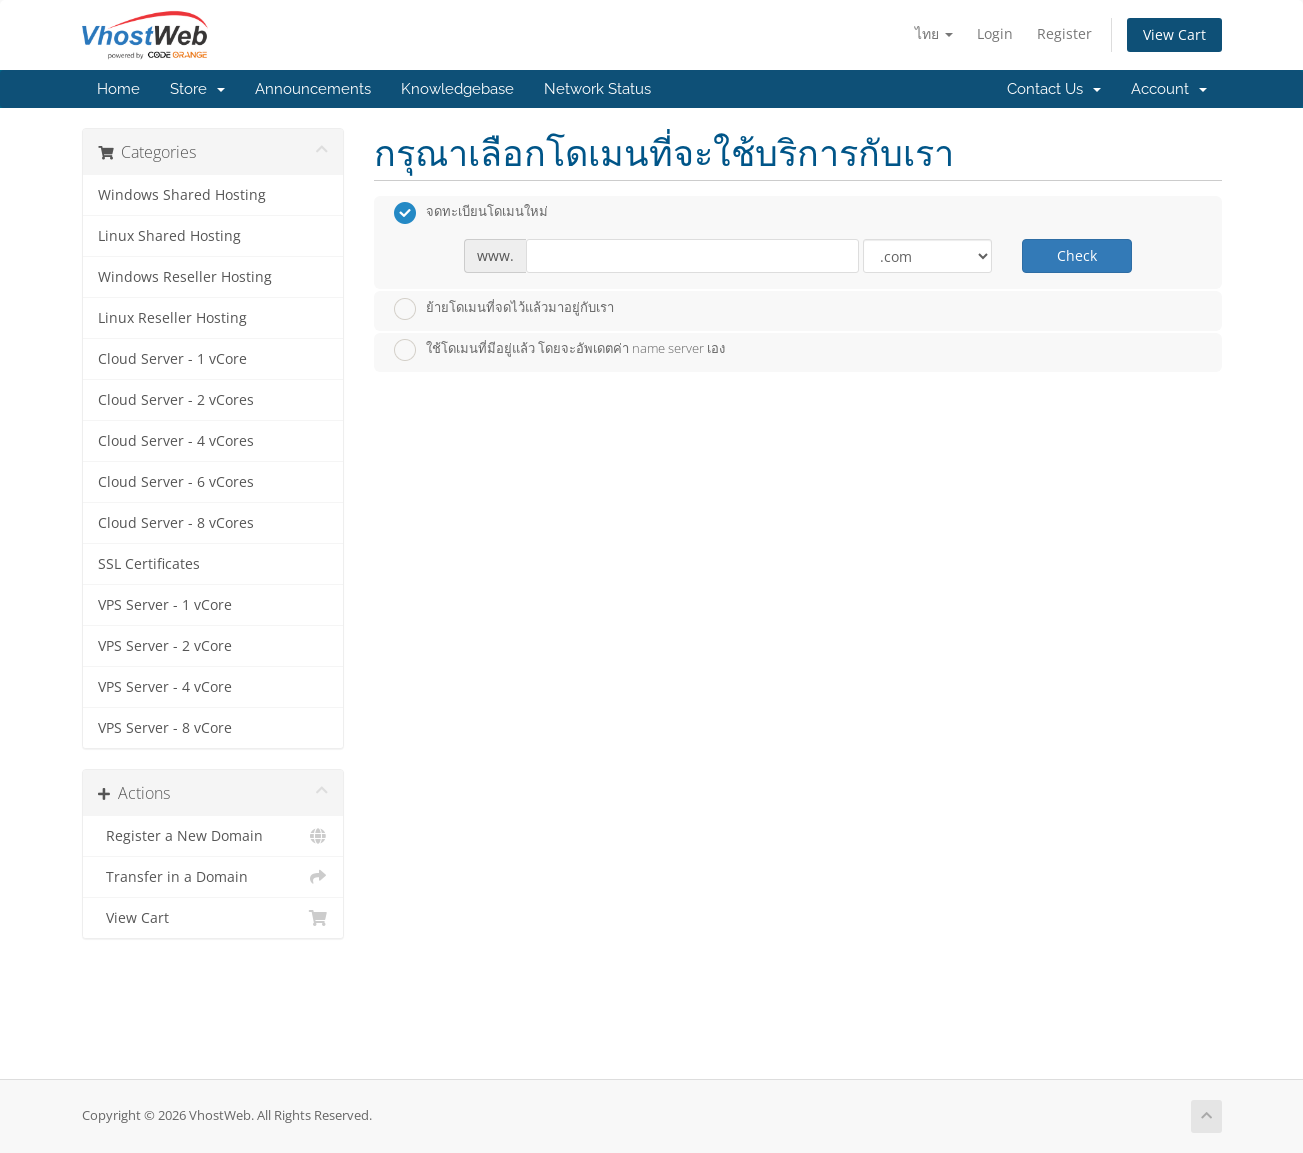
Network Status (597, 89)
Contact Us (1054, 89)
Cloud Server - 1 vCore (172, 359)
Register (1064, 33)
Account (1169, 89)
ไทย (934, 33)
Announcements (313, 89)
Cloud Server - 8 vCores (176, 523)
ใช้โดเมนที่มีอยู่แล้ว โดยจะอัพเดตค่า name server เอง (559, 350)
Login (995, 33)
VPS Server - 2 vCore (165, 646)
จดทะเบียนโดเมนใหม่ (471, 213)
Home (118, 89)
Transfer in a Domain (213, 877)
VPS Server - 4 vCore (165, 687)
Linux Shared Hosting (169, 236)
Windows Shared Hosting (182, 195)
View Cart (1174, 34)
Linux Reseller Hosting (172, 318)
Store (197, 89)
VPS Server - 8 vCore (165, 728)
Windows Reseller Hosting (185, 277)
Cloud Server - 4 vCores (176, 441)
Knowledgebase (457, 89)
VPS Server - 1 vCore (165, 605)
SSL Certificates (149, 564)
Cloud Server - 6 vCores (176, 482)
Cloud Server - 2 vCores (176, 400)
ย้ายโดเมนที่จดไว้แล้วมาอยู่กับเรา (504, 309)
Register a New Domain (213, 836)
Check (1077, 255)
